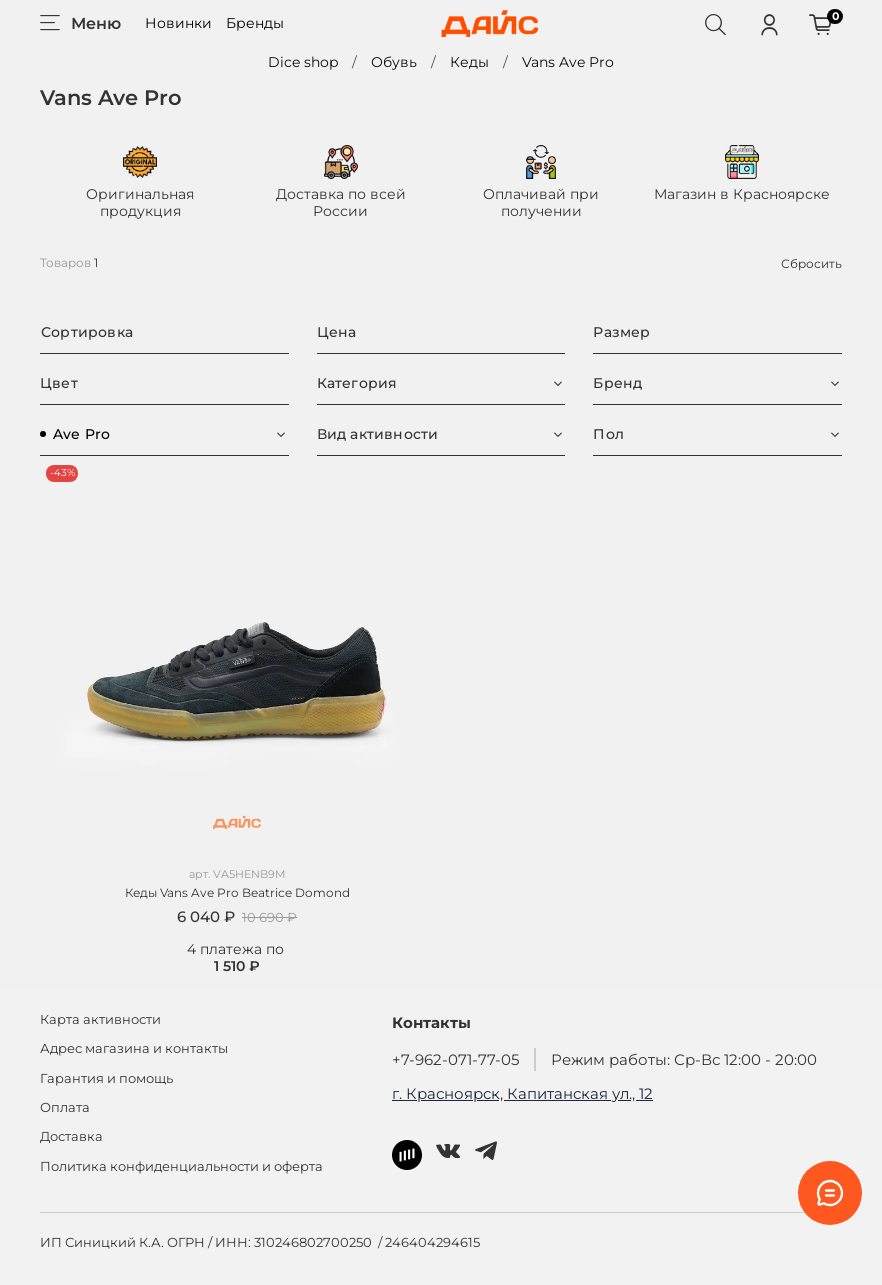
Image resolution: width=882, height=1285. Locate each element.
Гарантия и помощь (106, 1078)
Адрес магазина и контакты (134, 1048)
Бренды (255, 23)
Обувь (394, 62)
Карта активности (100, 1019)
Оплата (65, 1107)
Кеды (469, 62)
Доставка (71, 1136)
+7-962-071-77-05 (455, 1059)
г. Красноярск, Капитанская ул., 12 (522, 1093)
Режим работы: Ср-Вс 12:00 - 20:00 (684, 1059)
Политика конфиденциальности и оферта (181, 1166)
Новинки (178, 23)
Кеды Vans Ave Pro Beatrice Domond (237, 892)
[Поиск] (715, 24)
